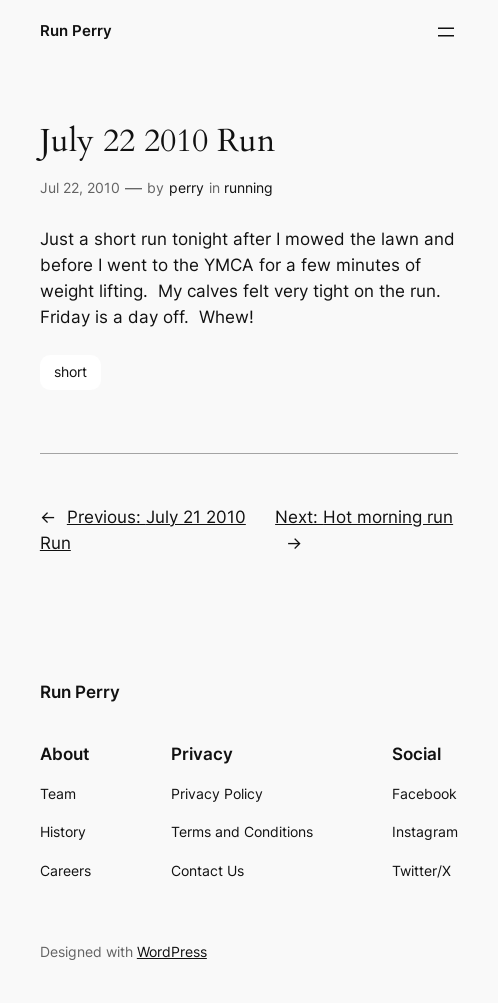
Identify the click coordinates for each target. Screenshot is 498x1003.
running (248, 187)
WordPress (172, 951)
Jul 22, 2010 (80, 187)
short (70, 371)
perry (186, 187)
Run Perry (76, 31)
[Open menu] (446, 32)
